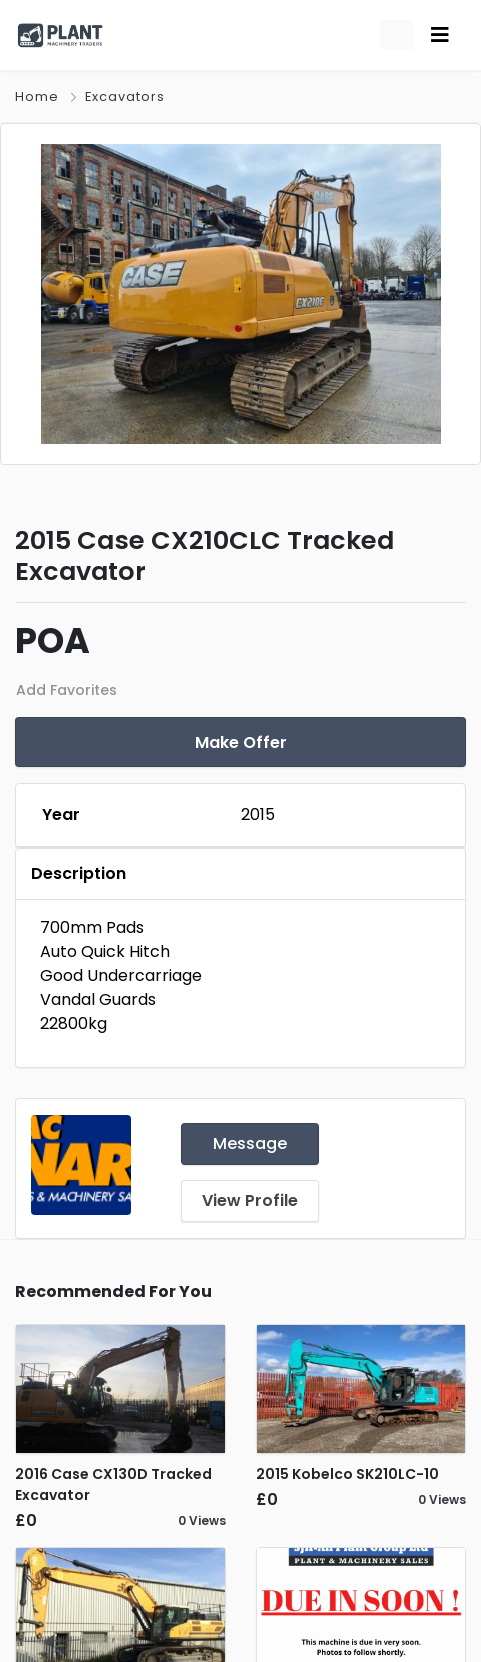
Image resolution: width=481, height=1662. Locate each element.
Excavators (125, 96)
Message (250, 1143)
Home (37, 96)
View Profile (250, 1200)
